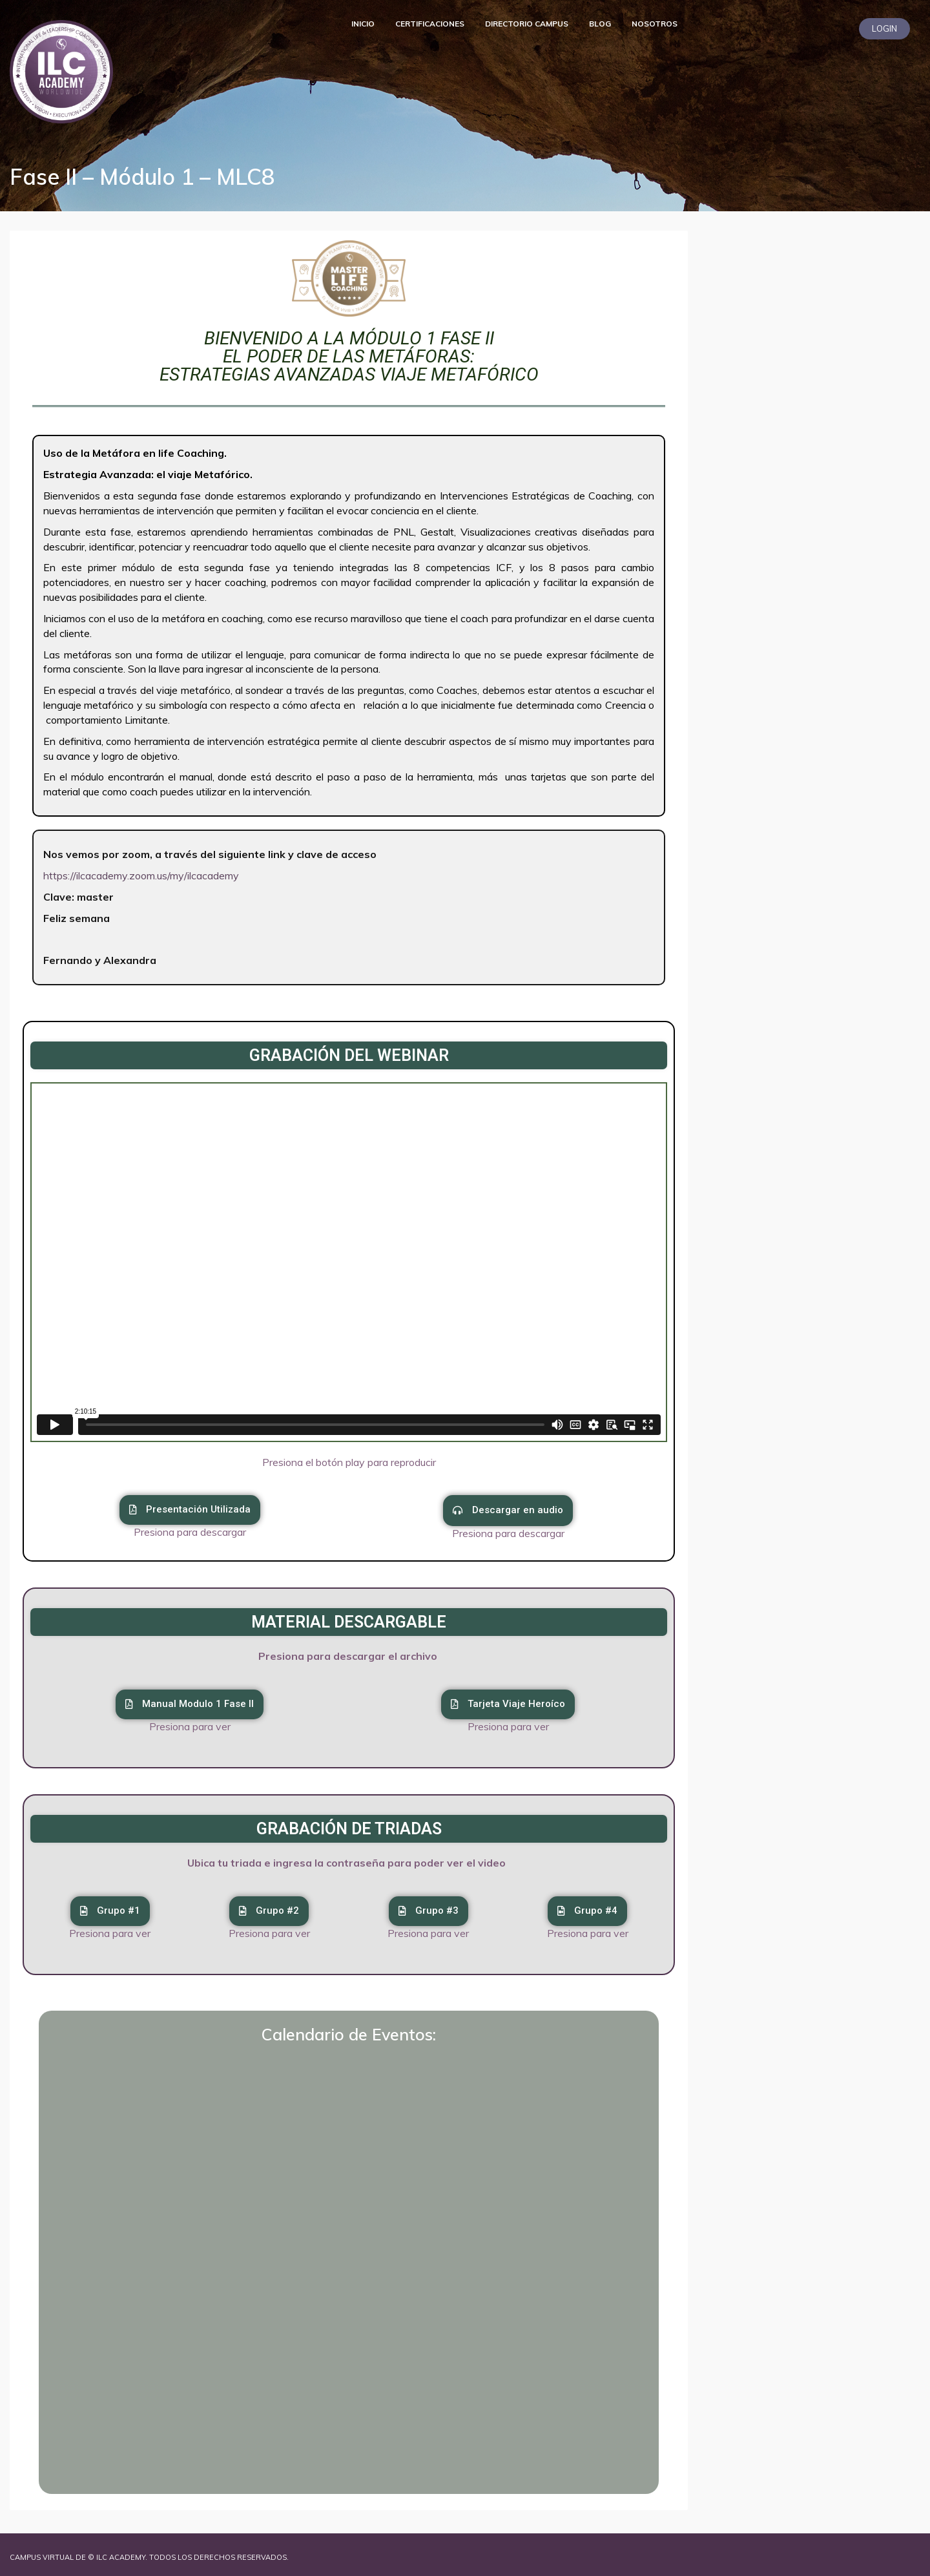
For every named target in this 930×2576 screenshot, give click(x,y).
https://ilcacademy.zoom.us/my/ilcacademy (141, 875)
